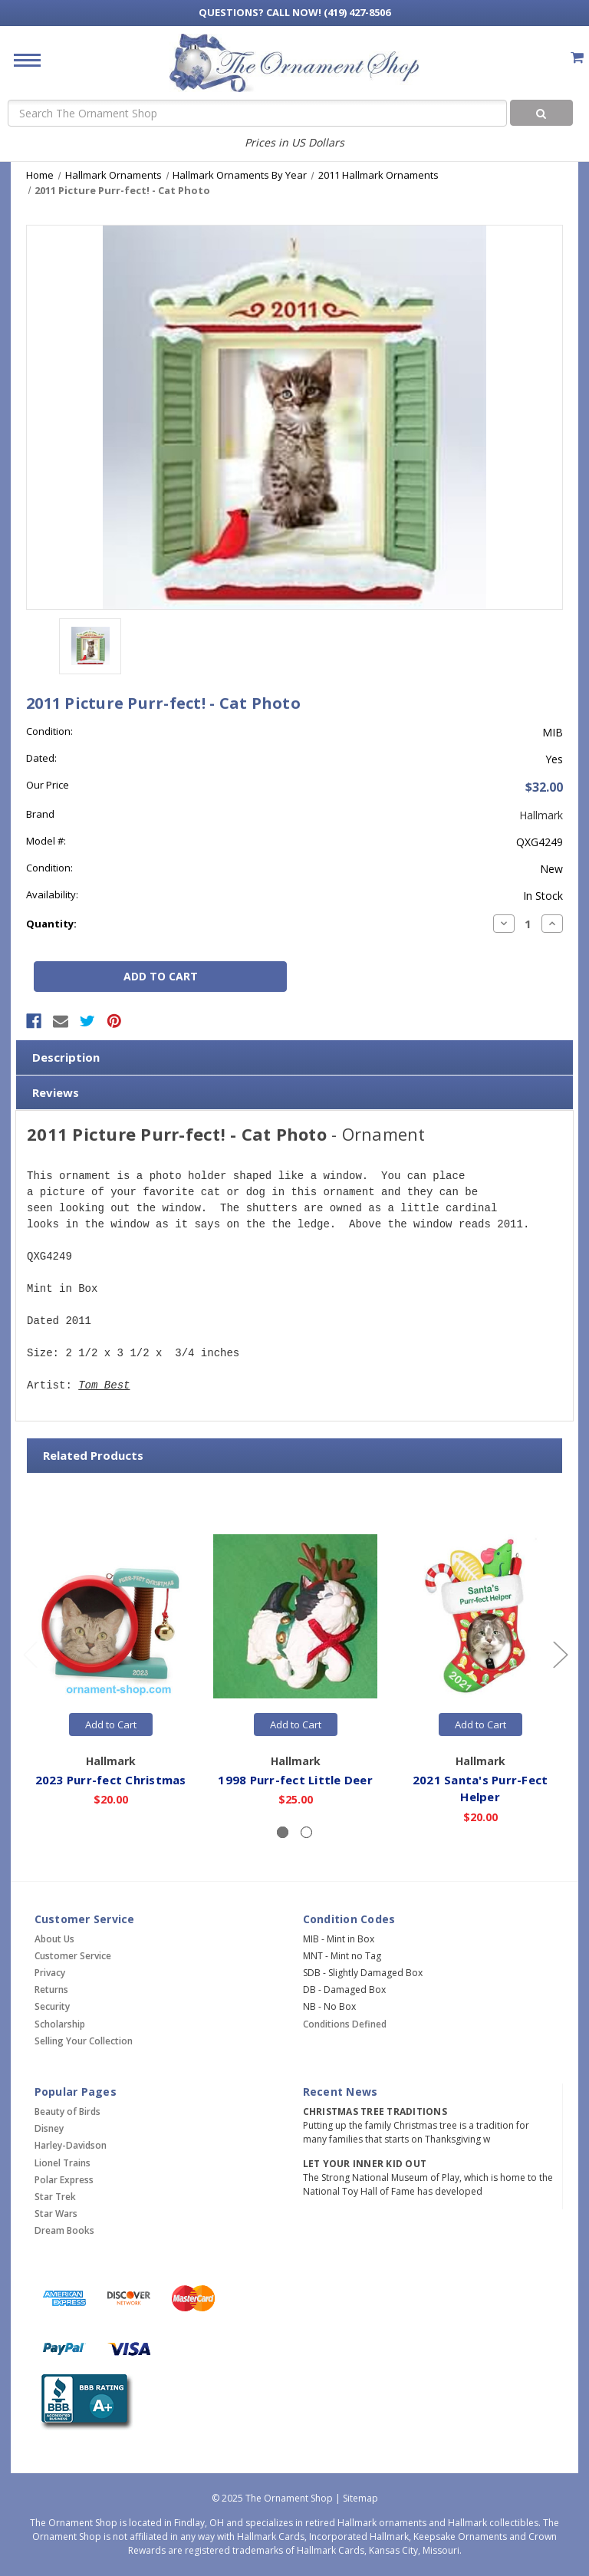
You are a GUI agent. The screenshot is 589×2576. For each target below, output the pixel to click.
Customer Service (73, 1955)
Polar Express (64, 2179)
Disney (49, 2128)
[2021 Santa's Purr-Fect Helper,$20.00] (480, 1616)
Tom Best (104, 1386)
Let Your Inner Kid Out (365, 2163)
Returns (51, 1989)
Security (52, 2006)
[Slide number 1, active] (282, 1832)
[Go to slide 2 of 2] (30, 1653)
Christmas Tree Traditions (375, 2111)
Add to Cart (111, 1724)
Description (66, 1057)
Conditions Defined (345, 2024)
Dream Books (64, 2230)
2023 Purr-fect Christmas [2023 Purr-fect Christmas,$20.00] (110, 1779)
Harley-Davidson (71, 2145)
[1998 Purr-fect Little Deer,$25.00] (295, 1616)
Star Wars (56, 2213)
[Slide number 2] (306, 1832)
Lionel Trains (62, 2162)
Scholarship (60, 2024)
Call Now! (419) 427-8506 (294, 12)
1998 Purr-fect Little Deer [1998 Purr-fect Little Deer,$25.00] (295, 1779)
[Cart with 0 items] (577, 57)
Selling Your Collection (84, 2040)
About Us (54, 1938)
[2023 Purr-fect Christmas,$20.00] (110, 1616)
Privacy (50, 1972)
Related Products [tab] (93, 1455)
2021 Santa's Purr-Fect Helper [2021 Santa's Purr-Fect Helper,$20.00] (480, 1788)
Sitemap (360, 2498)
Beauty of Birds (67, 2111)
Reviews (55, 1092)
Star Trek (55, 2196)
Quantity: (51, 924)
